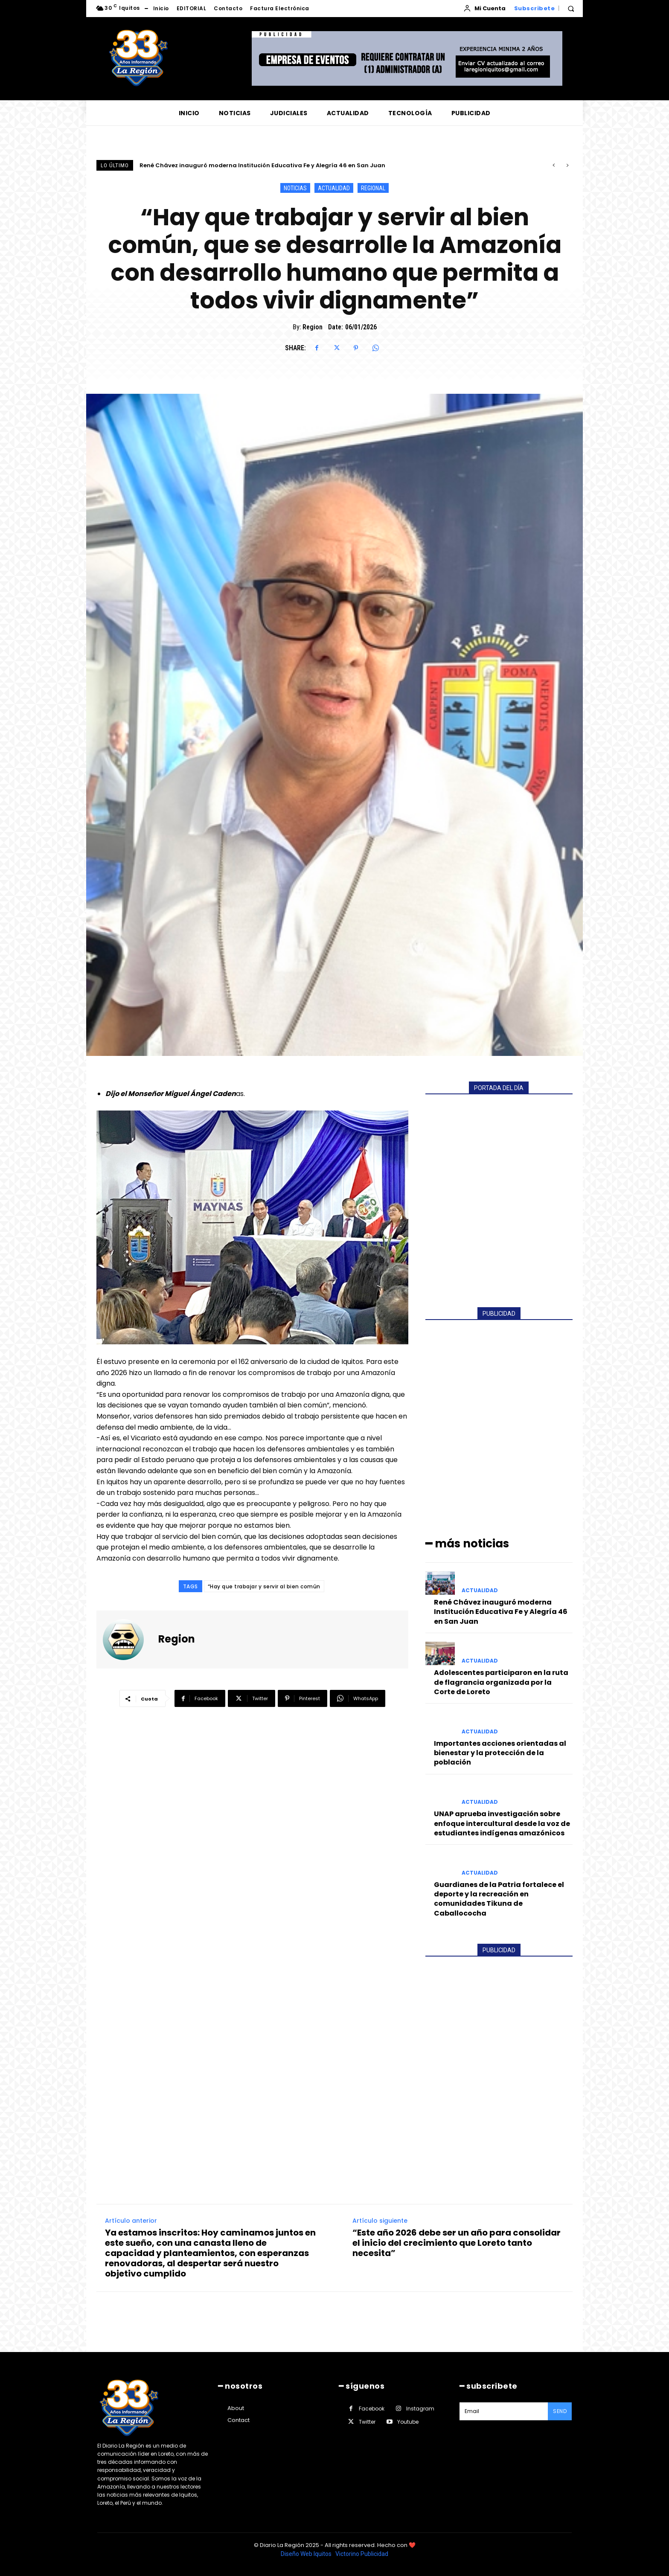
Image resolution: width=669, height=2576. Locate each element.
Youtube (408, 2421)
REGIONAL (373, 188)
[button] (570, 8)
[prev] (553, 165)
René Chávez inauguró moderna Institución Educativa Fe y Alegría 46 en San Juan (262, 165)
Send (560, 2411)
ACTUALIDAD (333, 188)
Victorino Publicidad (361, 2553)
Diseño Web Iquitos (307, 2553)
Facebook (371, 2408)
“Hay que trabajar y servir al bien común (264, 1586)
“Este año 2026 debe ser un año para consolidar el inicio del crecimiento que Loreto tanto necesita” (456, 2242)
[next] (567, 165)
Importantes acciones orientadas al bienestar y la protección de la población (500, 1753)
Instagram (420, 2408)
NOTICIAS (295, 188)
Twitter (367, 2421)
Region (313, 327)
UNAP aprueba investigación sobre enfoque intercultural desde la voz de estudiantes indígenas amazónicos (502, 1823)
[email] (504, 2411)
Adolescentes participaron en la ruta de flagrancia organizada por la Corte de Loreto (501, 1682)
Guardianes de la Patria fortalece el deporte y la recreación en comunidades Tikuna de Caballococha (499, 1899)
